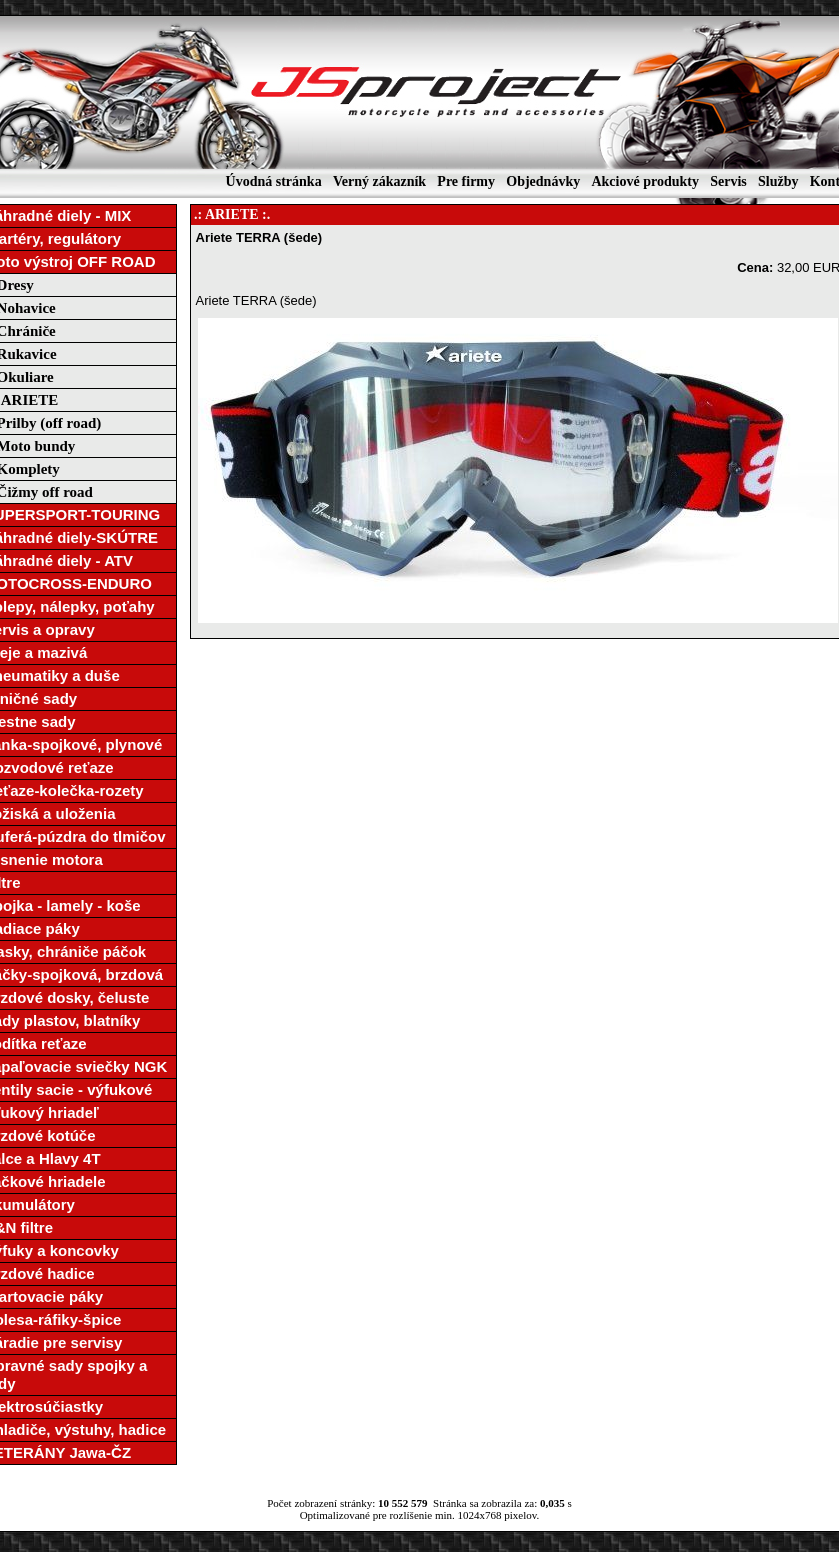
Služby (778, 181)
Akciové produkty (644, 181)
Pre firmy (466, 181)
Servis (728, 181)
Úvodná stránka (274, 181)
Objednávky (543, 181)
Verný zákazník (379, 181)
